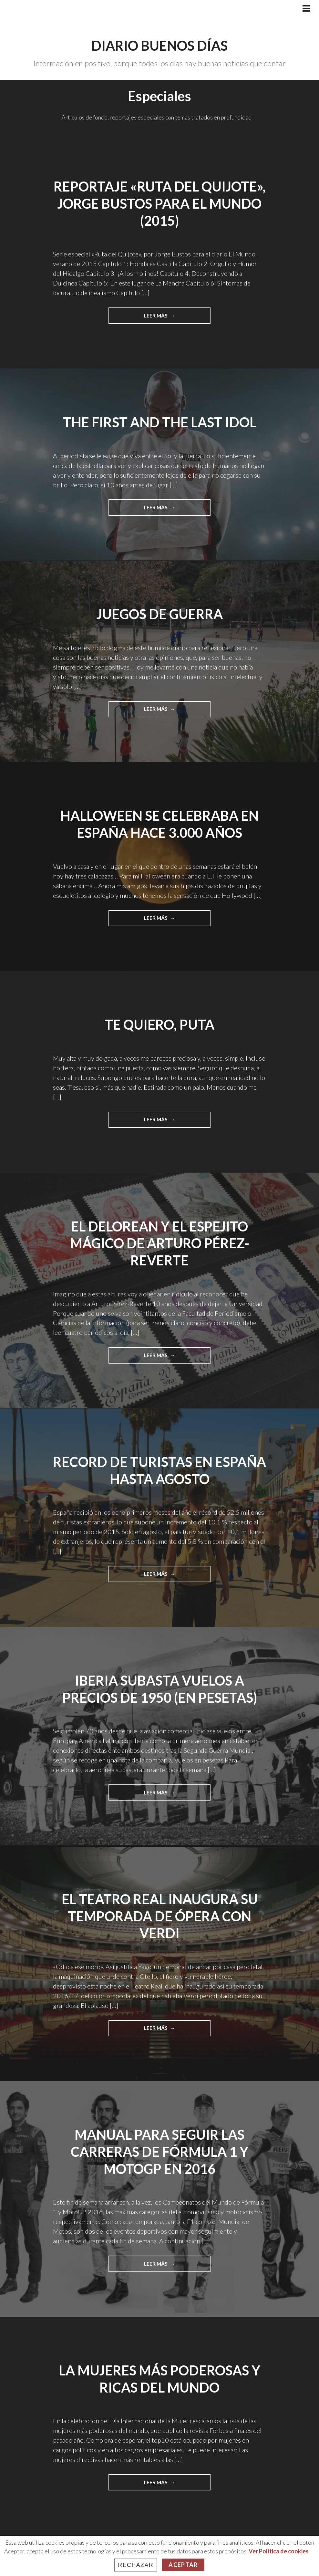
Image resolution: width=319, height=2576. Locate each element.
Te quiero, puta (159, 1024)
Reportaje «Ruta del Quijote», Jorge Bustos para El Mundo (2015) (159, 203)
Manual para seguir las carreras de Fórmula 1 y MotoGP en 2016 (159, 2151)
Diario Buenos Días (159, 45)
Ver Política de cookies (279, 2551)
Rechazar (135, 2565)
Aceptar (183, 2564)
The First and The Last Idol (160, 422)
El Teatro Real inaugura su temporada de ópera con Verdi (159, 1916)
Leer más (171, 317)
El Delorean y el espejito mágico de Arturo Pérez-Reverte (159, 1243)
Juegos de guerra (159, 614)
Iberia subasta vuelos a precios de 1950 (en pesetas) (159, 1689)
